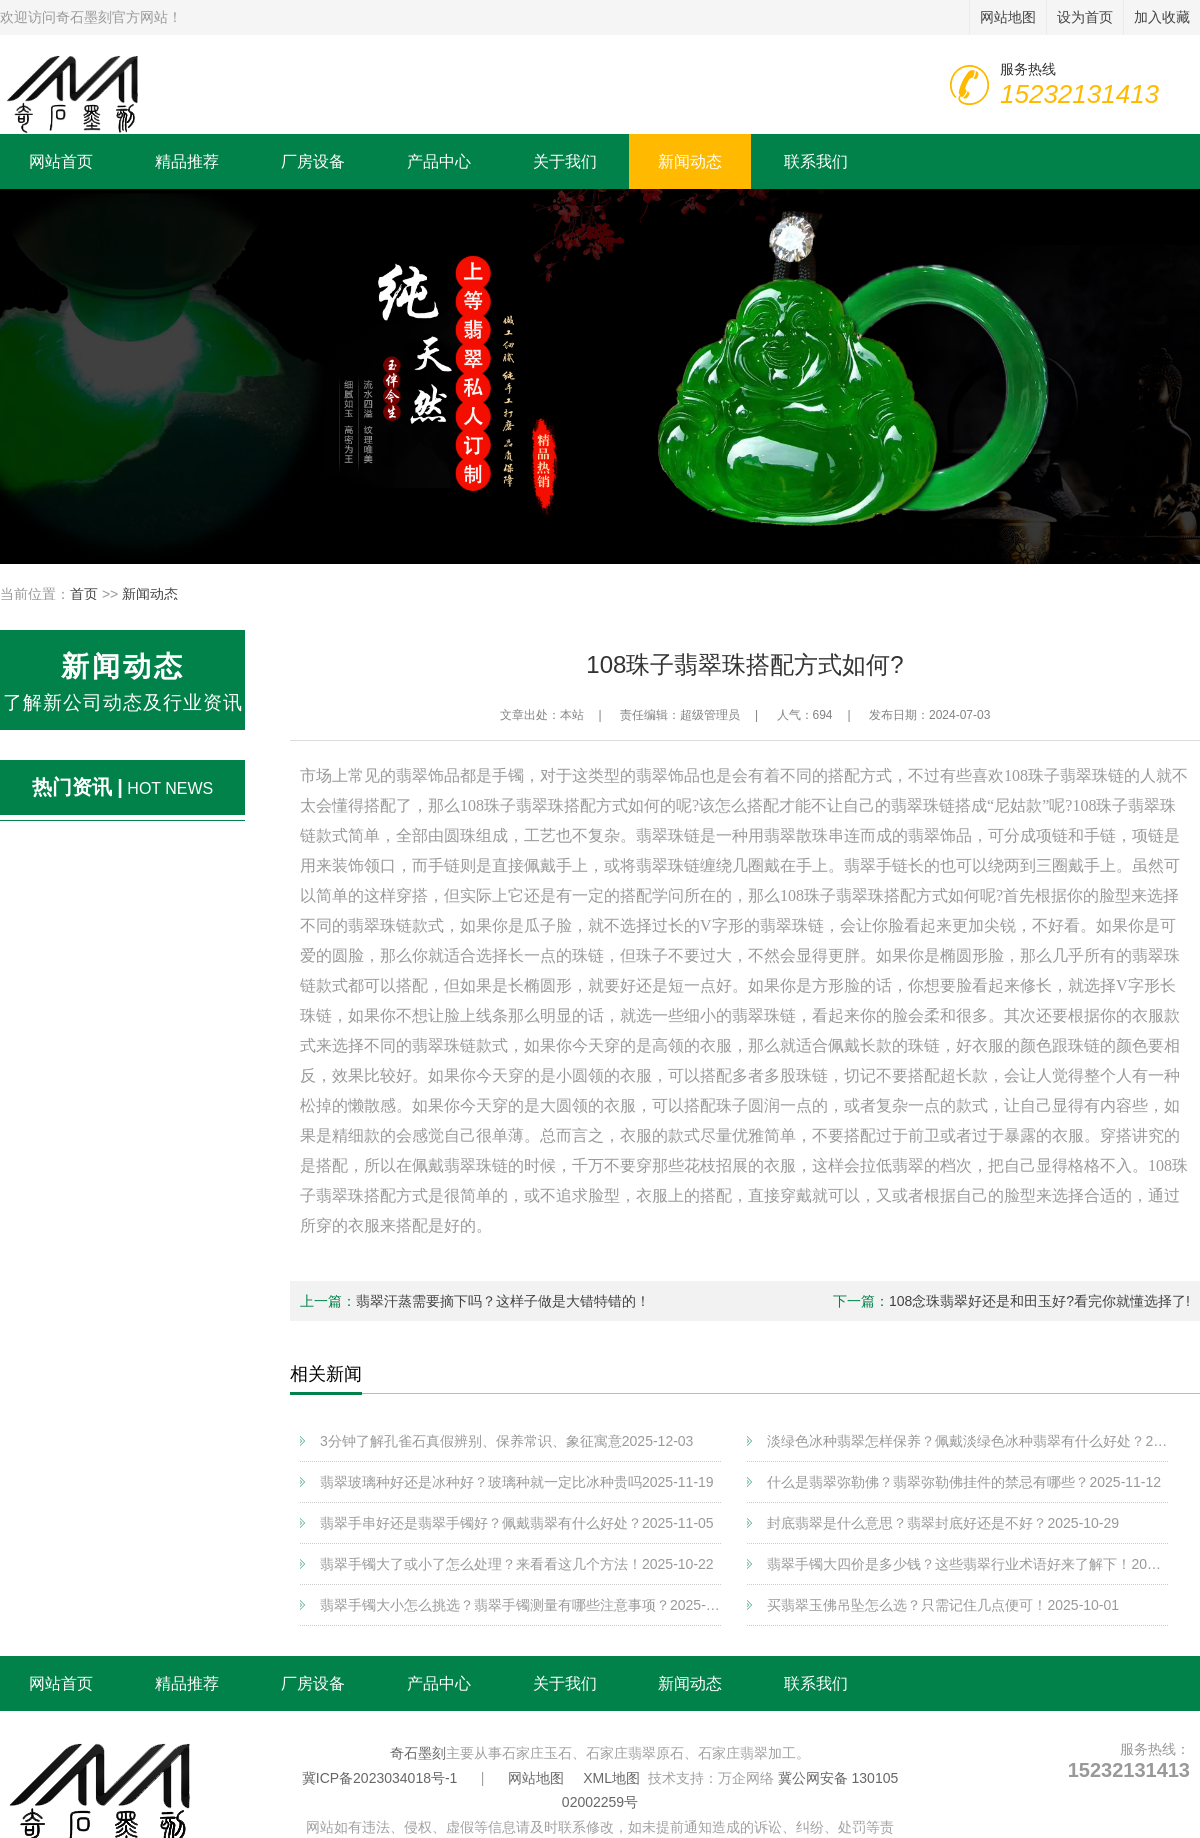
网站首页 (61, 161)
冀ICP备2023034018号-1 (380, 1778)
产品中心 (439, 161)
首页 (84, 594)
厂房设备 (313, 161)
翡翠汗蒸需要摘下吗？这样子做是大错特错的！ (503, 1301)
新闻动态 (690, 161)
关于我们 (565, 161)
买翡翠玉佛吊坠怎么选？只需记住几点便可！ (943, 1605)
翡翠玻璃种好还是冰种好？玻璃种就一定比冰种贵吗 (517, 1482)
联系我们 (816, 161)
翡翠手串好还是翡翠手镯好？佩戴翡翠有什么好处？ (517, 1523)
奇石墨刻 (418, 1753)
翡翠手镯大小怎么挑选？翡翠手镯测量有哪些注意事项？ (520, 1605)
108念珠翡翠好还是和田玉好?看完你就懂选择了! (1039, 1301)
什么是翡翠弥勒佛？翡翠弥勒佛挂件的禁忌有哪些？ (964, 1482)
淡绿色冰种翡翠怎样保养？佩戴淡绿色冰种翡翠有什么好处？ (967, 1441)
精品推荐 (187, 161)
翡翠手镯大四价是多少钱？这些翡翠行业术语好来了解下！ (967, 1564)
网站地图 (536, 1778)
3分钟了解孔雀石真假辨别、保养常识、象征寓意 (506, 1441)
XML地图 (611, 1778)
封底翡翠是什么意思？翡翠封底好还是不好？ (943, 1523)
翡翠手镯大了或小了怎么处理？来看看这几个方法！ (517, 1564)
